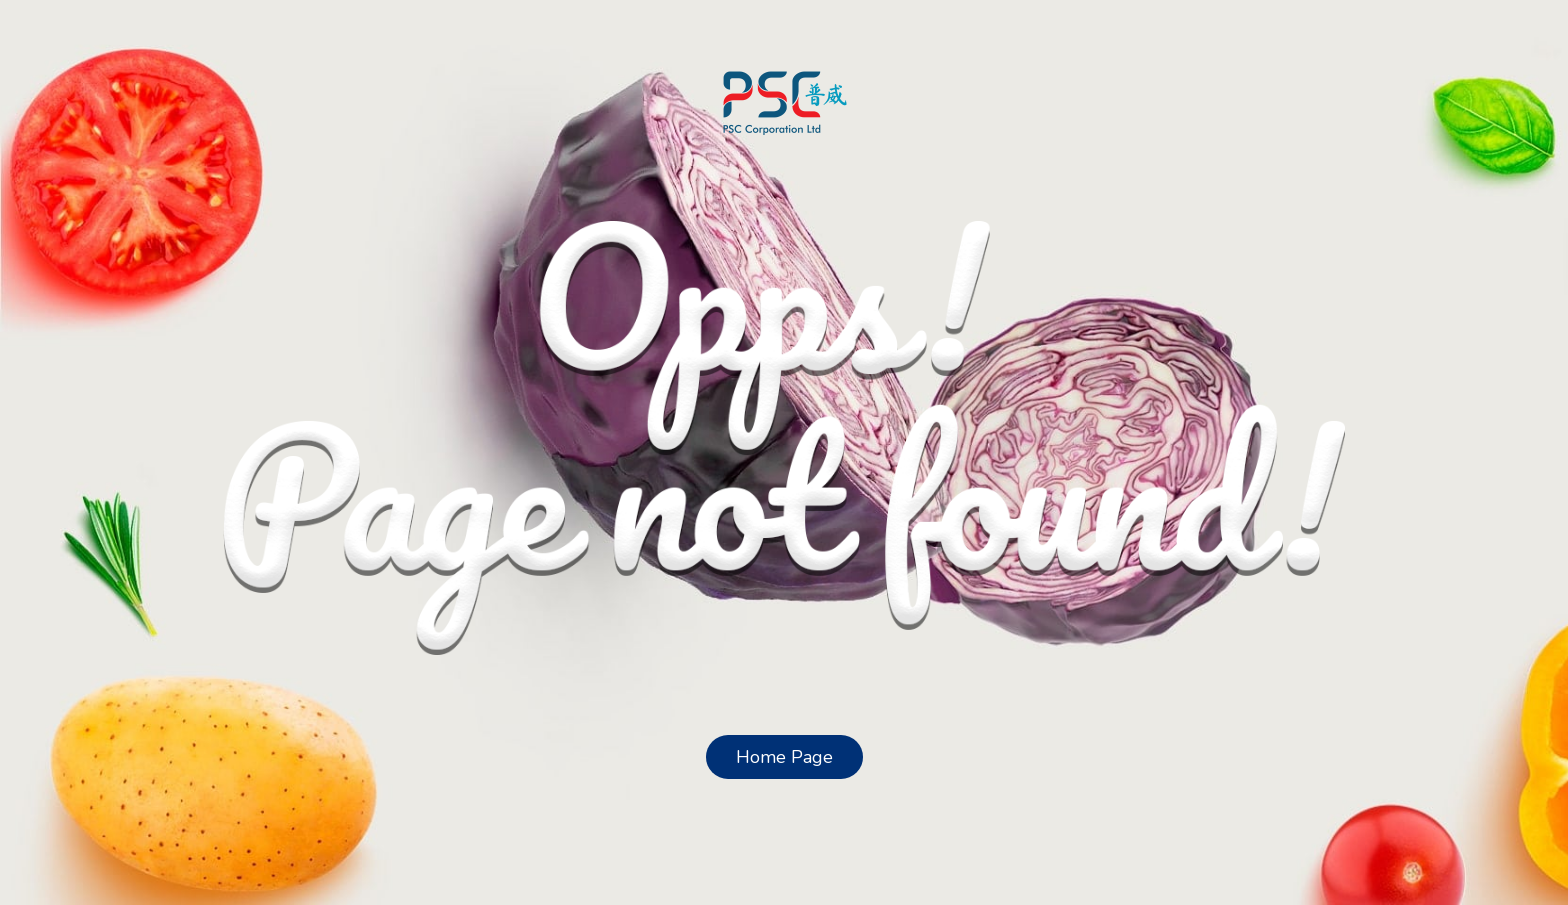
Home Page (784, 757)
